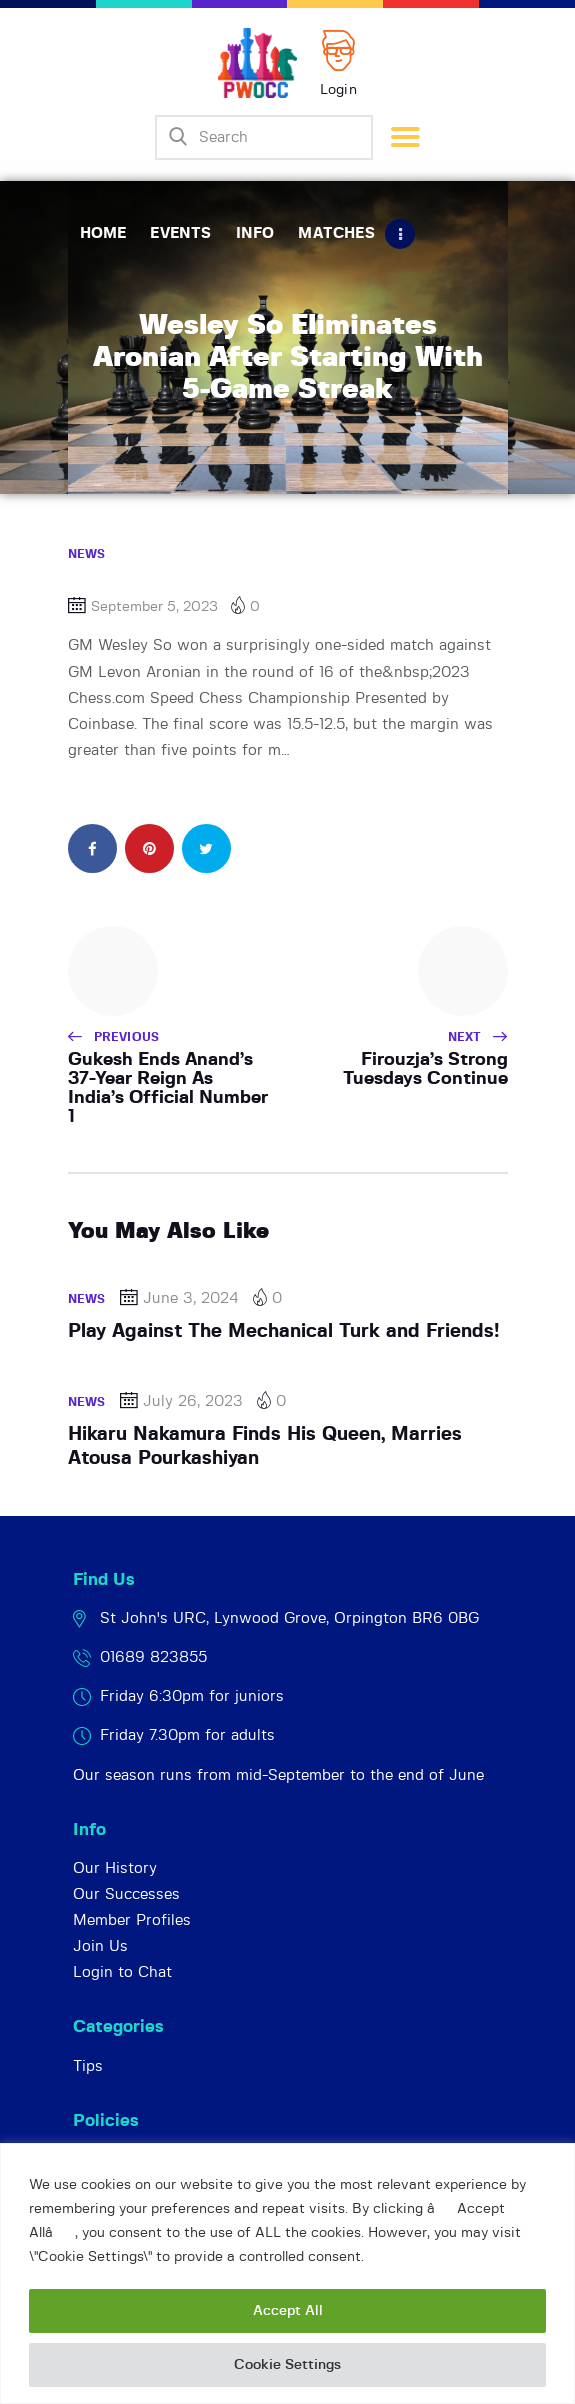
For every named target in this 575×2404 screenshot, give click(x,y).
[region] (287, 2273)
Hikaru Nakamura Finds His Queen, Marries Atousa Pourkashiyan (265, 1446)
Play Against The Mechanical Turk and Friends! (284, 1331)
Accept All (288, 2311)
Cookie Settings (287, 2365)
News (87, 554)
